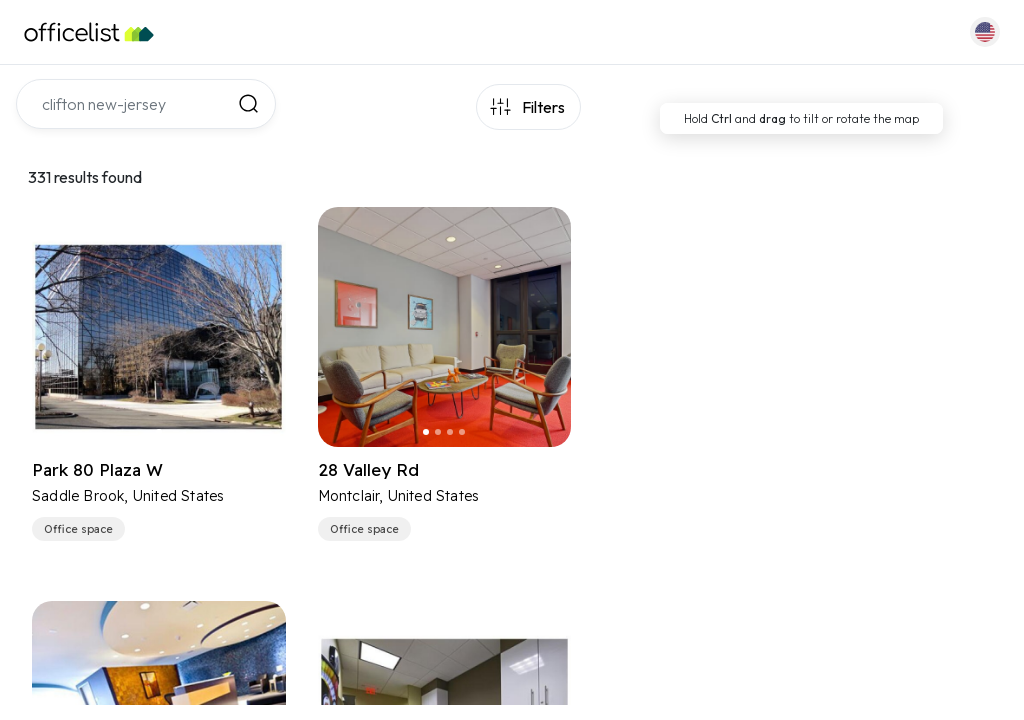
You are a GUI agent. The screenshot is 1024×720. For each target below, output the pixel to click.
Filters (543, 107)
